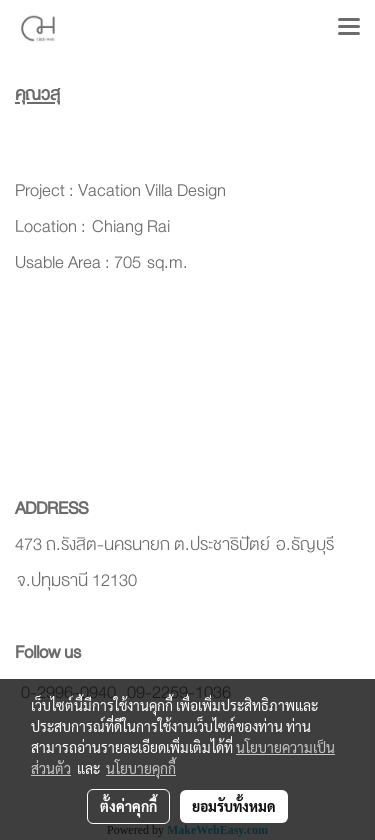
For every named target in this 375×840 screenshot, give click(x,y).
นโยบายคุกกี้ (141, 768)
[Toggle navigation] (349, 28)
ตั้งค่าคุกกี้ (128, 806)
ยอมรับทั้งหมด (234, 806)
